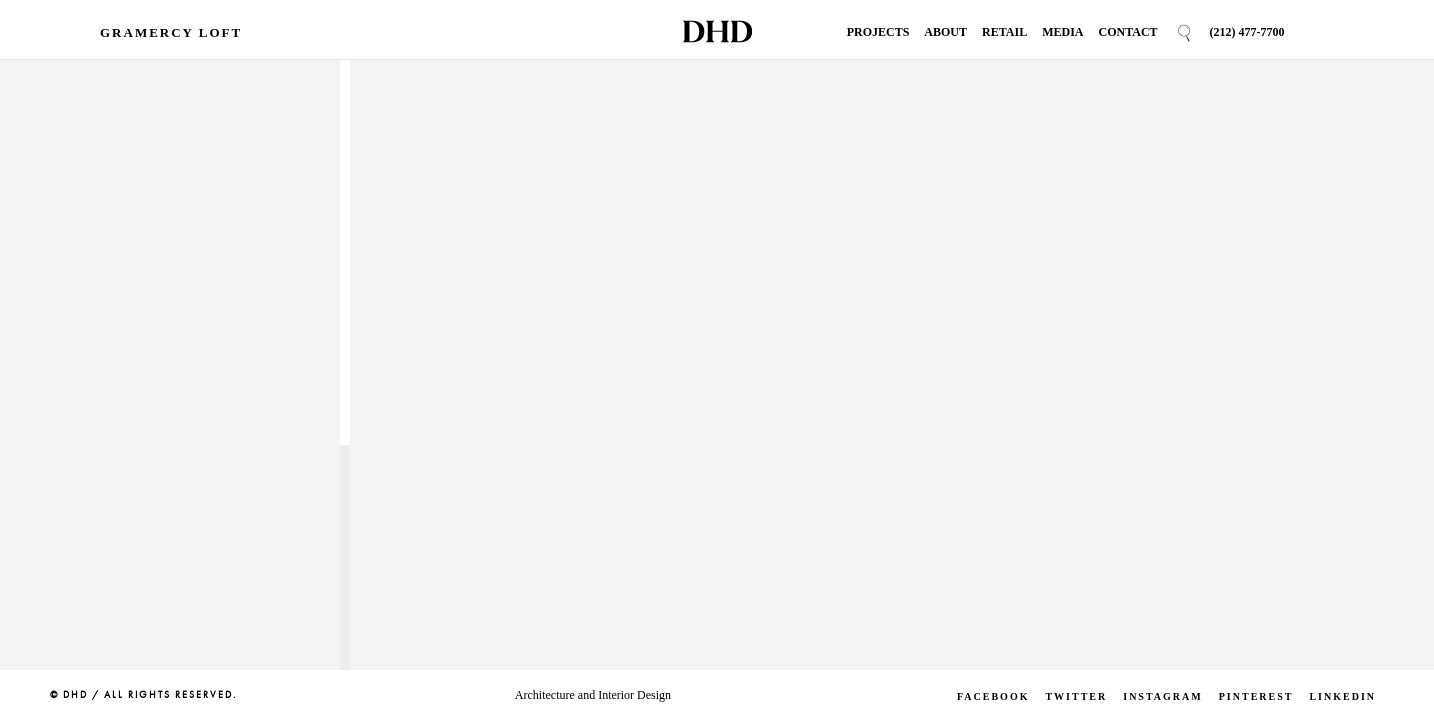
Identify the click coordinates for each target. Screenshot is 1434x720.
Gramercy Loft (171, 32)
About (945, 32)
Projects (878, 32)
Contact (1127, 32)
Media (1062, 32)
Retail (1004, 32)
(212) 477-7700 (1247, 32)
